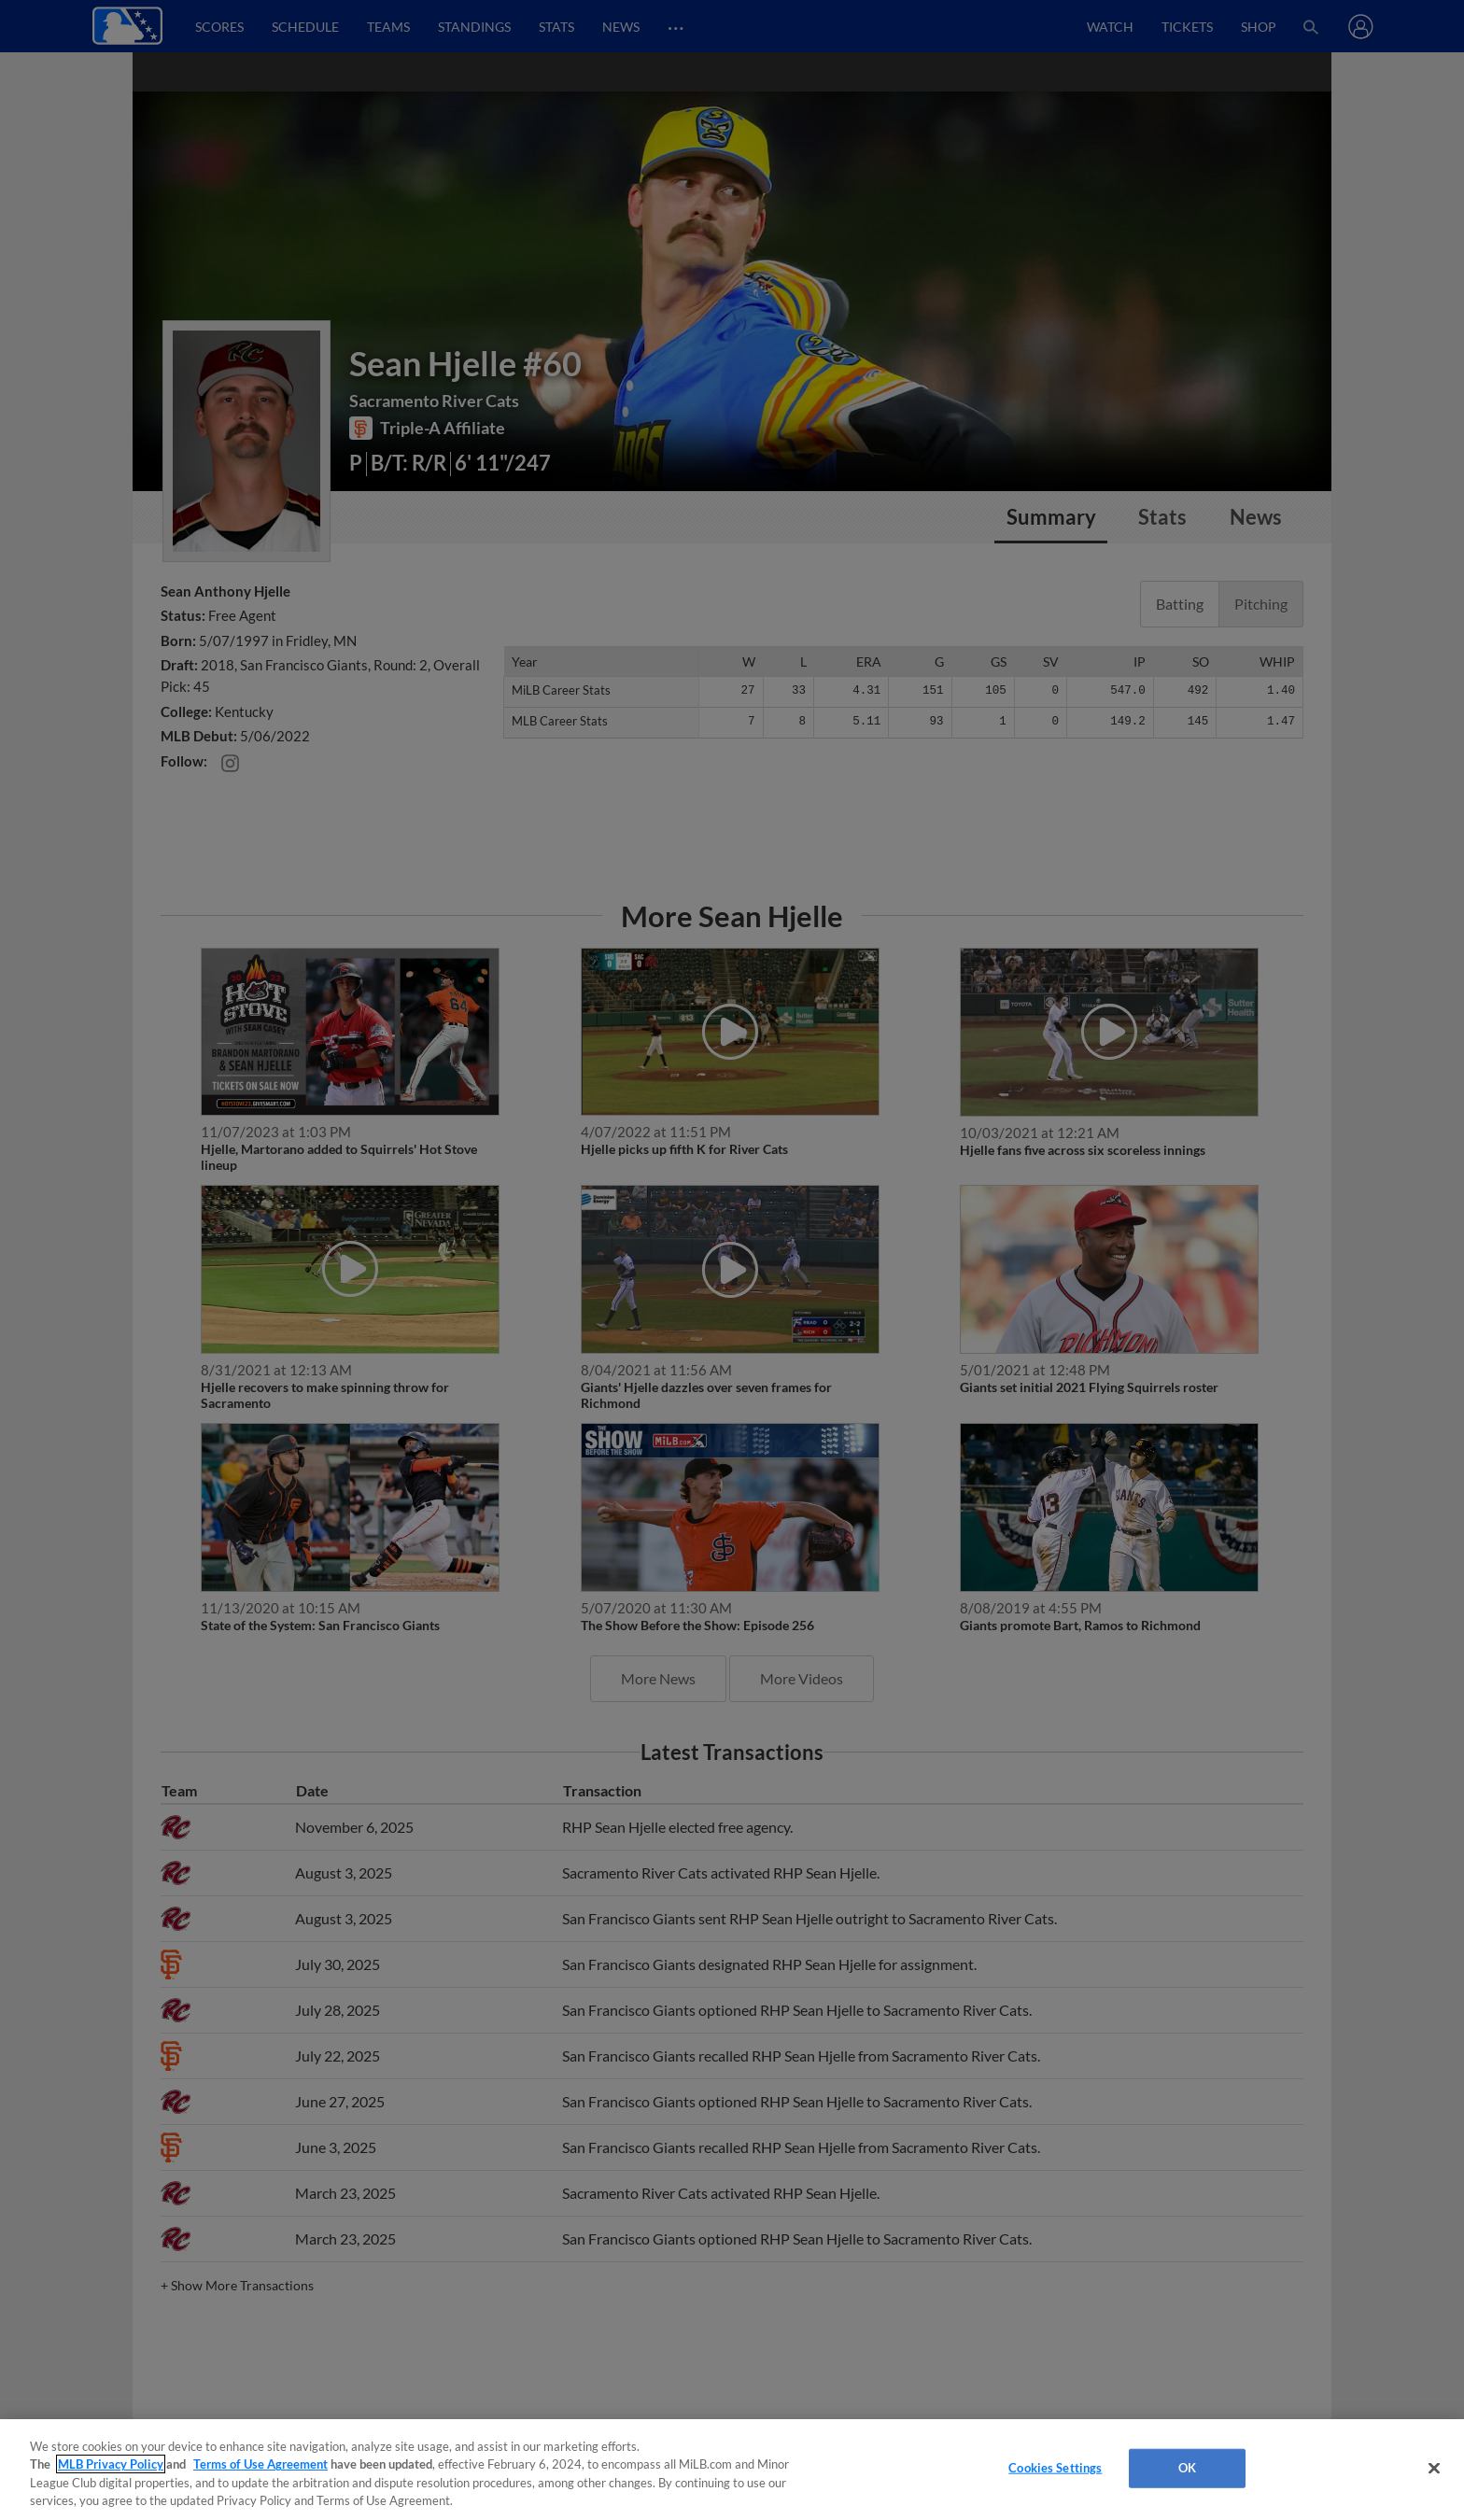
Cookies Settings (1055, 2467)
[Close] (1434, 2467)
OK (1187, 2467)
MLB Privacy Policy (110, 2464)
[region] (732, 2469)
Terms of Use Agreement (260, 2464)
